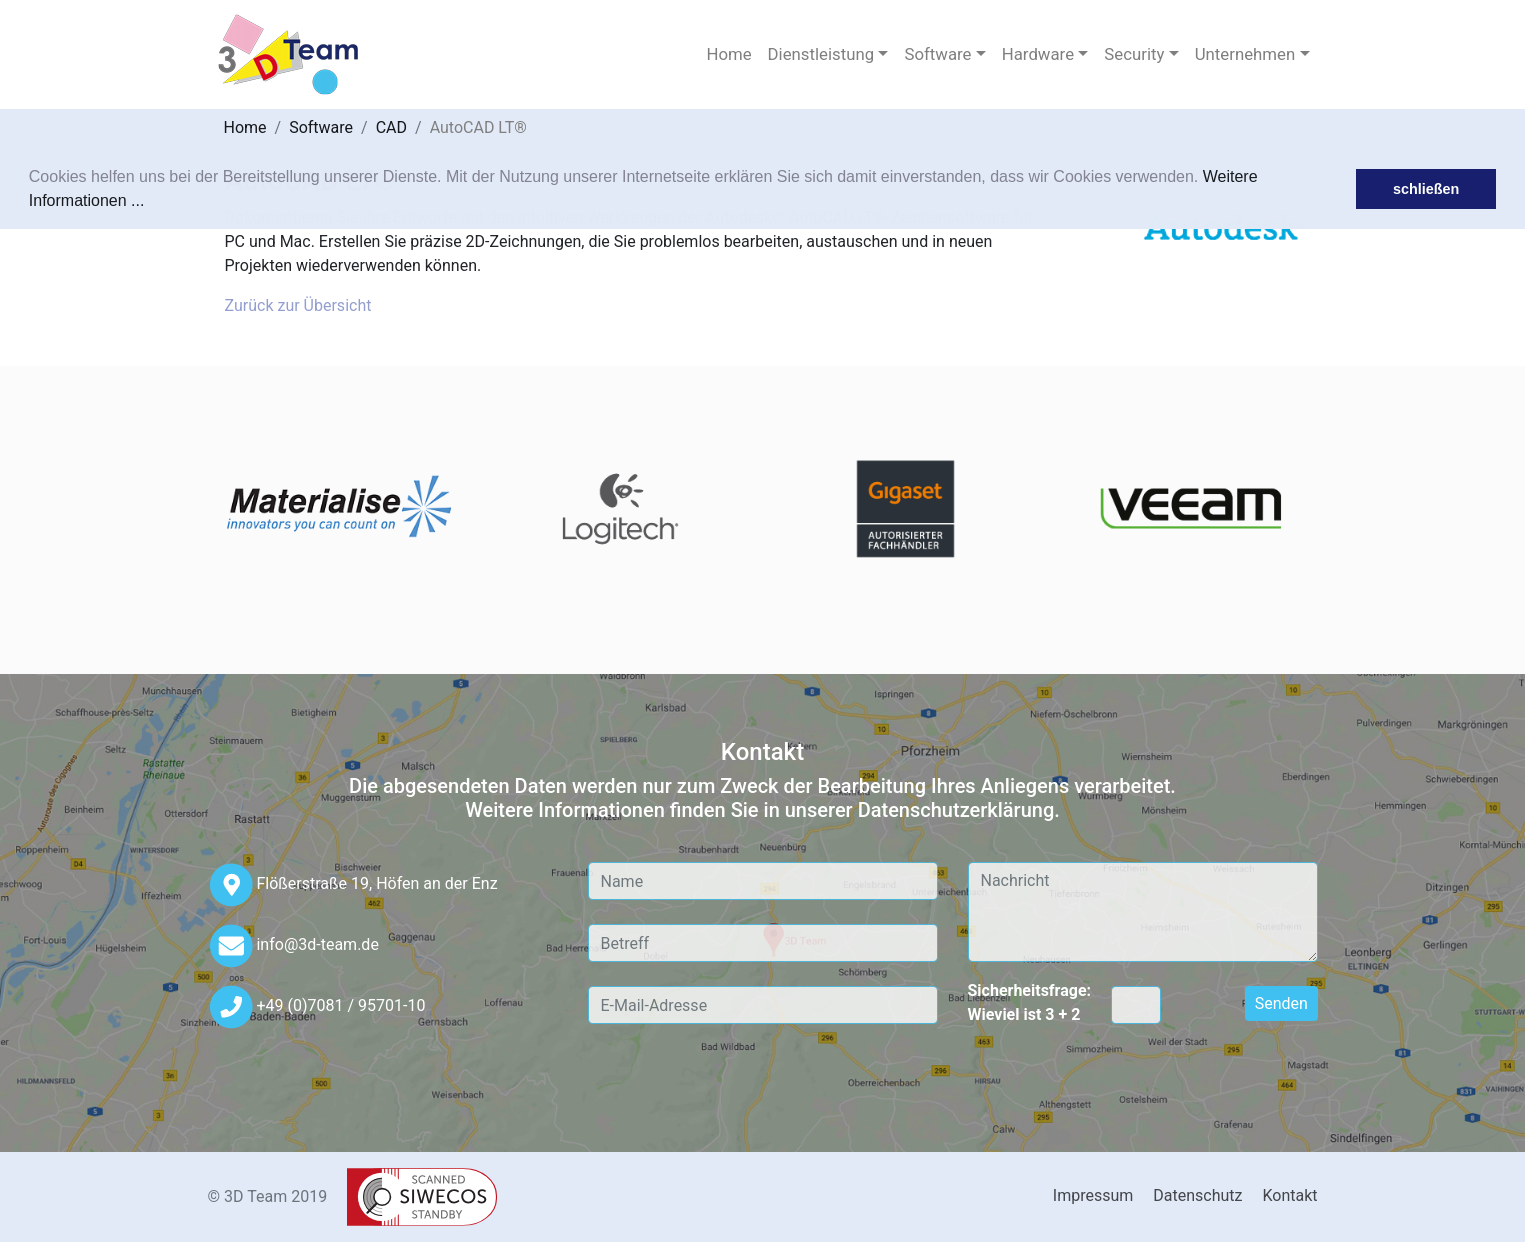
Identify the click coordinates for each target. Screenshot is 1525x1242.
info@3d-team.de (317, 944)
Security (1134, 54)
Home (728, 54)
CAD (391, 127)
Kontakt (1289, 1195)
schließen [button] (1426, 189)
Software (937, 54)
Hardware (1038, 54)
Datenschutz (1197, 1195)
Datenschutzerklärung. (959, 810)
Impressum (1093, 1195)
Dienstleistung (821, 54)
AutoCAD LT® (478, 127)
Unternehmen (1245, 54)
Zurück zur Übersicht (298, 305)
